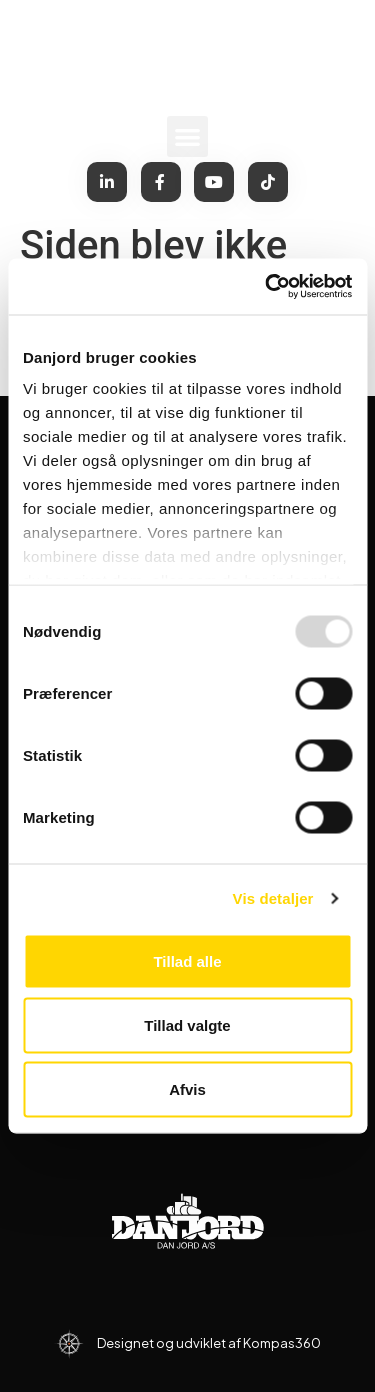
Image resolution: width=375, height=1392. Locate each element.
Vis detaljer (273, 898)
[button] (187, 136)
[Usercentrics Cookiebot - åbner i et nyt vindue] (267, 287)
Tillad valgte (187, 1024)
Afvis (187, 1088)
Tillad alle (187, 960)
